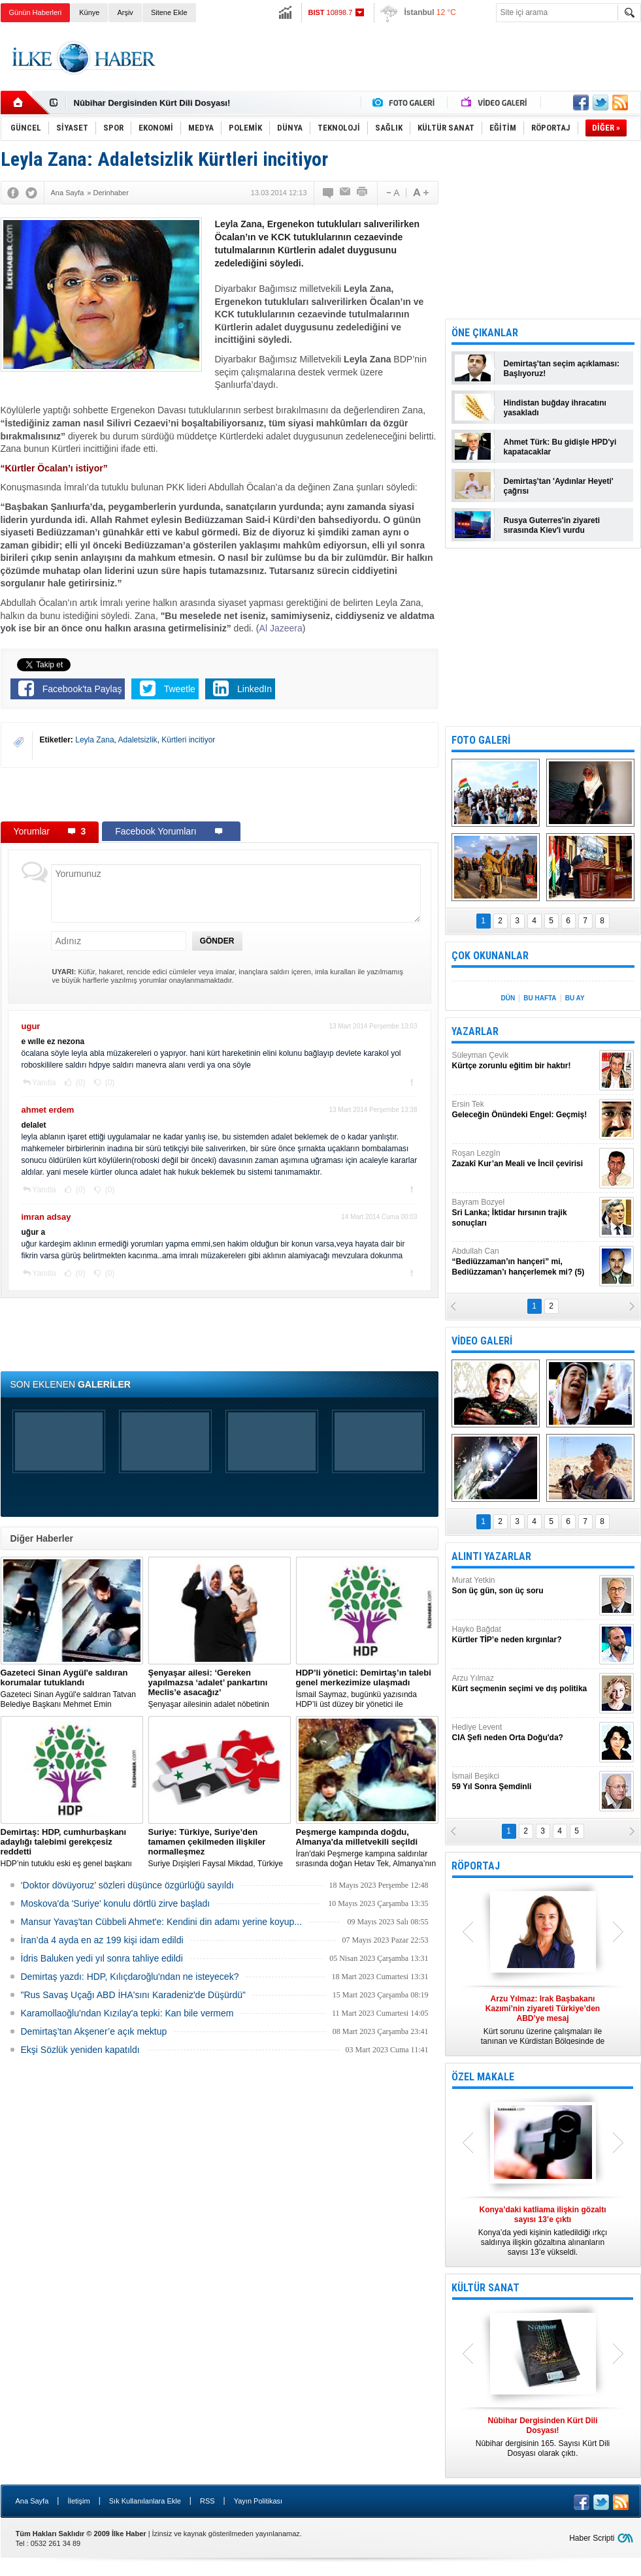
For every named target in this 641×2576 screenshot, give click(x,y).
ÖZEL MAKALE (483, 2077)
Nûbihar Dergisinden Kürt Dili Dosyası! (152, 103)
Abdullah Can (524, 1262)
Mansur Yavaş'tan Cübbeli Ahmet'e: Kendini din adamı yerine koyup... (162, 1921)
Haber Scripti (591, 2538)
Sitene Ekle (169, 12)
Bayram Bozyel (524, 1213)
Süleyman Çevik (524, 1061)
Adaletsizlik (137, 739)
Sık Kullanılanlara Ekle (145, 2501)
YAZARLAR (475, 1031)
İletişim (78, 2501)
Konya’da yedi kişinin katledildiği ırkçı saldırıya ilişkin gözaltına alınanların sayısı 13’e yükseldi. (543, 2231)
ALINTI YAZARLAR (491, 1556)
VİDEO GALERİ (482, 1341)
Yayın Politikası (258, 2501)
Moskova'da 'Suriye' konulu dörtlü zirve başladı (115, 1903)
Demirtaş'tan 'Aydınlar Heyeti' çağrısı (559, 486)
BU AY (575, 998)
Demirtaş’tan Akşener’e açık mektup (94, 2031)
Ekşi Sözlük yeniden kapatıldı (80, 2049)
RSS (207, 2501)
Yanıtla (44, 1082)
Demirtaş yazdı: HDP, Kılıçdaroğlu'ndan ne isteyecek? (130, 1976)
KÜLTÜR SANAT (485, 2288)
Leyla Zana (94, 739)
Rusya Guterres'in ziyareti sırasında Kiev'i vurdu (552, 525)
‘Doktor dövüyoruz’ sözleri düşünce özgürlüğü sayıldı (127, 1885)
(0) (80, 1082)
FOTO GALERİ (481, 740)
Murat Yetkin (524, 1586)
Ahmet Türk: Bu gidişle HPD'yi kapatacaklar (560, 446)
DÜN (508, 998)
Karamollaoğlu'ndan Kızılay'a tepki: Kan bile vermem (127, 2013)
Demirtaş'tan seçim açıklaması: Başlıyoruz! (562, 368)
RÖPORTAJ (476, 1866)
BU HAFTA (539, 998)
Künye (89, 12)
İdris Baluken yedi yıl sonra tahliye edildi (102, 1958)
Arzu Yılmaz (524, 1684)
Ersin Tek (524, 1110)
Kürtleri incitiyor (188, 739)
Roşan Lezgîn (524, 1159)
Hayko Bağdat (524, 1635)
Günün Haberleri (35, 12)
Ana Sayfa (32, 2501)
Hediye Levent (524, 1733)
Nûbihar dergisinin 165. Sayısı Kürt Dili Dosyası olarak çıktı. (543, 2437)
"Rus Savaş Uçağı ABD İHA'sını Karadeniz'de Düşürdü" (133, 1995)
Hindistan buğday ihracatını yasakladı (555, 407)
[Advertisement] (403, 58)
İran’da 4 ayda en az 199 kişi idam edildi (102, 1940)
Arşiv (125, 12)
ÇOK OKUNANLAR (490, 955)
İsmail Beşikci (524, 1782)
